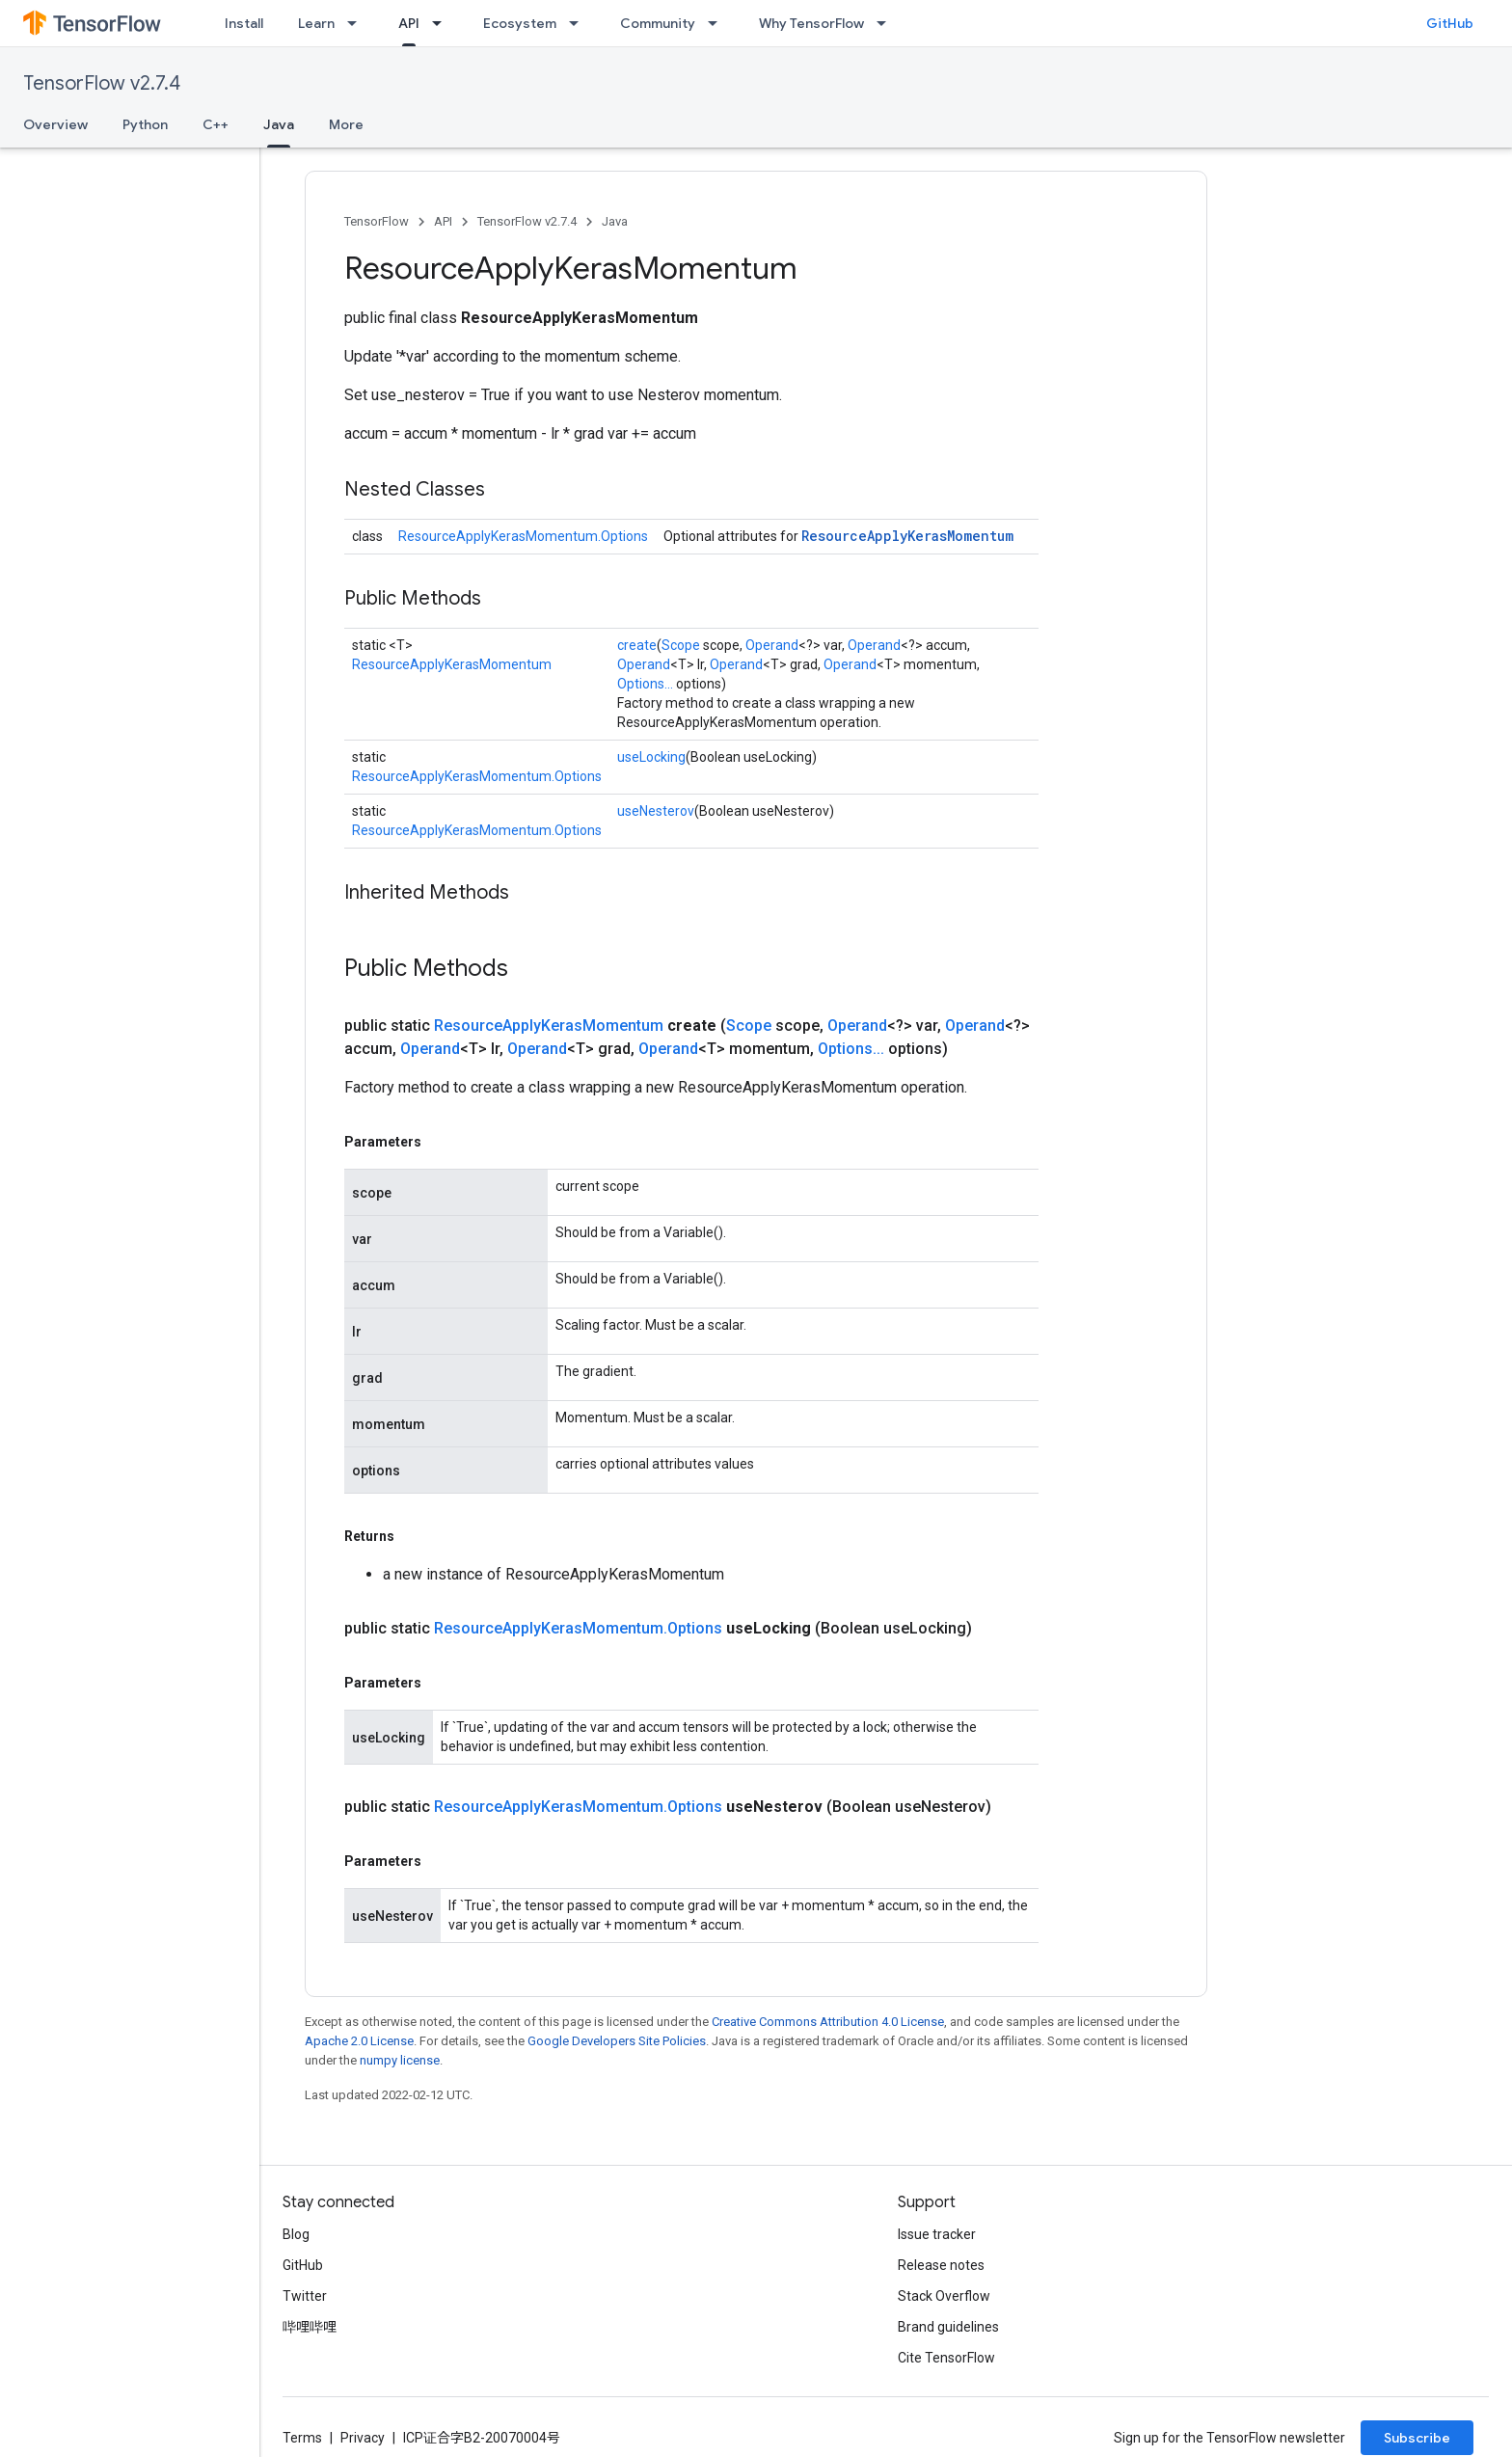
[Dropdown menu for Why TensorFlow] (887, 23)
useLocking (651, 757)
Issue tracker (937, 2234)
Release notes (941, 2265)
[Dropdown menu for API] (442, 23)
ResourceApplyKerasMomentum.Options (523, 536)
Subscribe (1417, 2437)
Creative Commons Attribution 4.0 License (828, 2021)
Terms (302, 2437)
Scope (681, 645)
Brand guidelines (948, 2327)
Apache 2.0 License (359, 2041)
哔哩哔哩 (310, 2327)
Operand (771, 645)
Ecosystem (519, 23)
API (443, 221)
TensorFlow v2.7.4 (101, 83)
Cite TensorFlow (946, 2357)
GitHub (1449, 23)
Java (615, 221)
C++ (215, 124)
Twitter (305, 2296)
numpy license (400, 2060)
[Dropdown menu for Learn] (358, 23)
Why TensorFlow (811, 23)
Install (244, 23)
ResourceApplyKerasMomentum (907, 535)
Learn (316, 23)
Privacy (362, 2437)
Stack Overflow (944, 2296)
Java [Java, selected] (278, 124)
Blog (296, 2234)
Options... (645, 683)
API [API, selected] (408, 23)
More (346, 124)
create (637, 645)
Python (145, 124)
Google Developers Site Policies (616, 2041)
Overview (55, 124)
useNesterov (655, 811)
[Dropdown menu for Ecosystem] (579, 23)
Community (657, 23)
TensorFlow (376, 221)
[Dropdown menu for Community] (718, 23)
